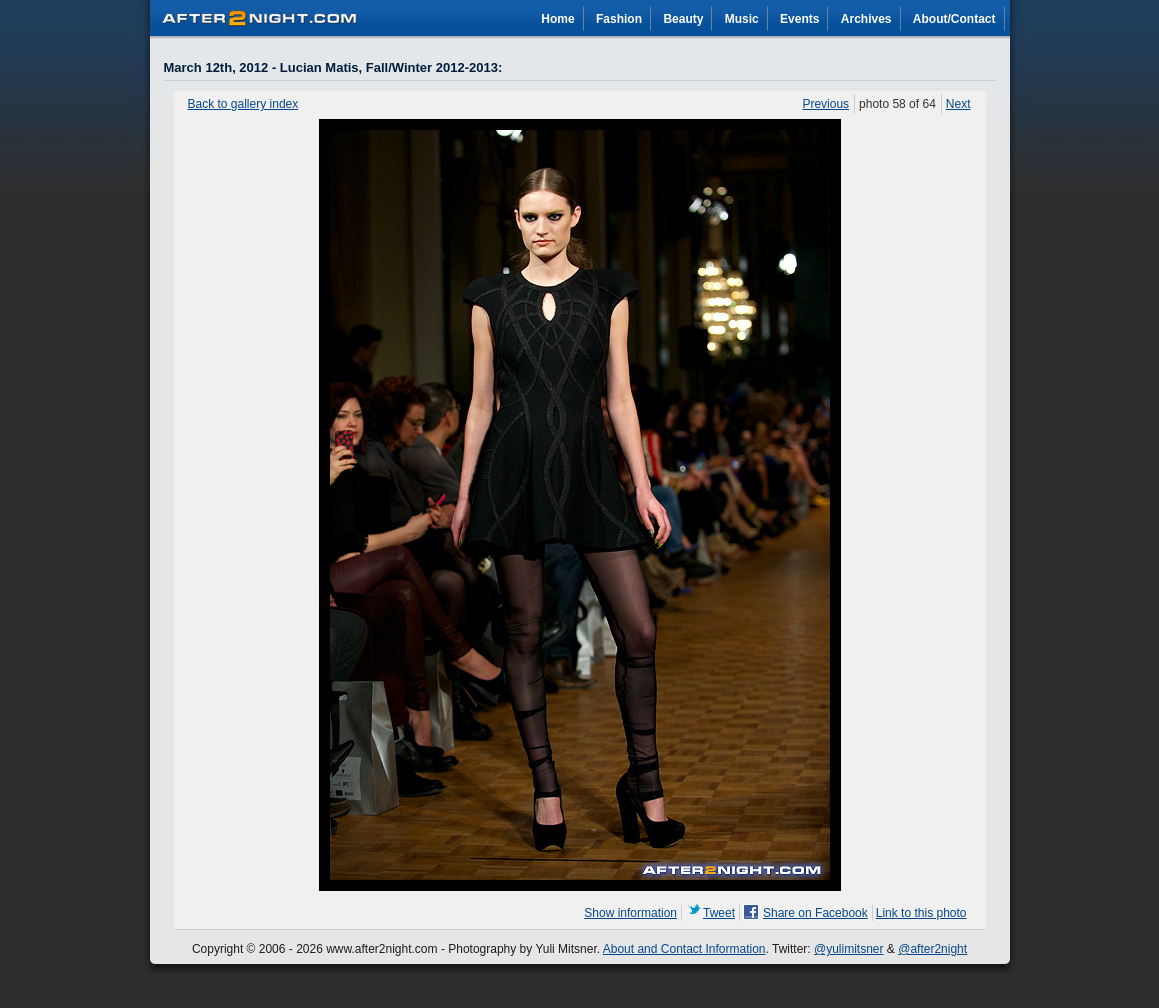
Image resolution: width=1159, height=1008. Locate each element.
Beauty (683, 19)
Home (557, 19)
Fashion (619, 19)
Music (742, 19)
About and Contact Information (684, 949)
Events (799, 19)
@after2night (932, 949)
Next (958, 104)
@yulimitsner (849, 949)
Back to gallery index (243, 104)
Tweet (719, 913)
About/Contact (954, 19)
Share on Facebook (815, 913)
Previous (825, 104)
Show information (630, 913)
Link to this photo (921, 913)
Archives (866, 19)
